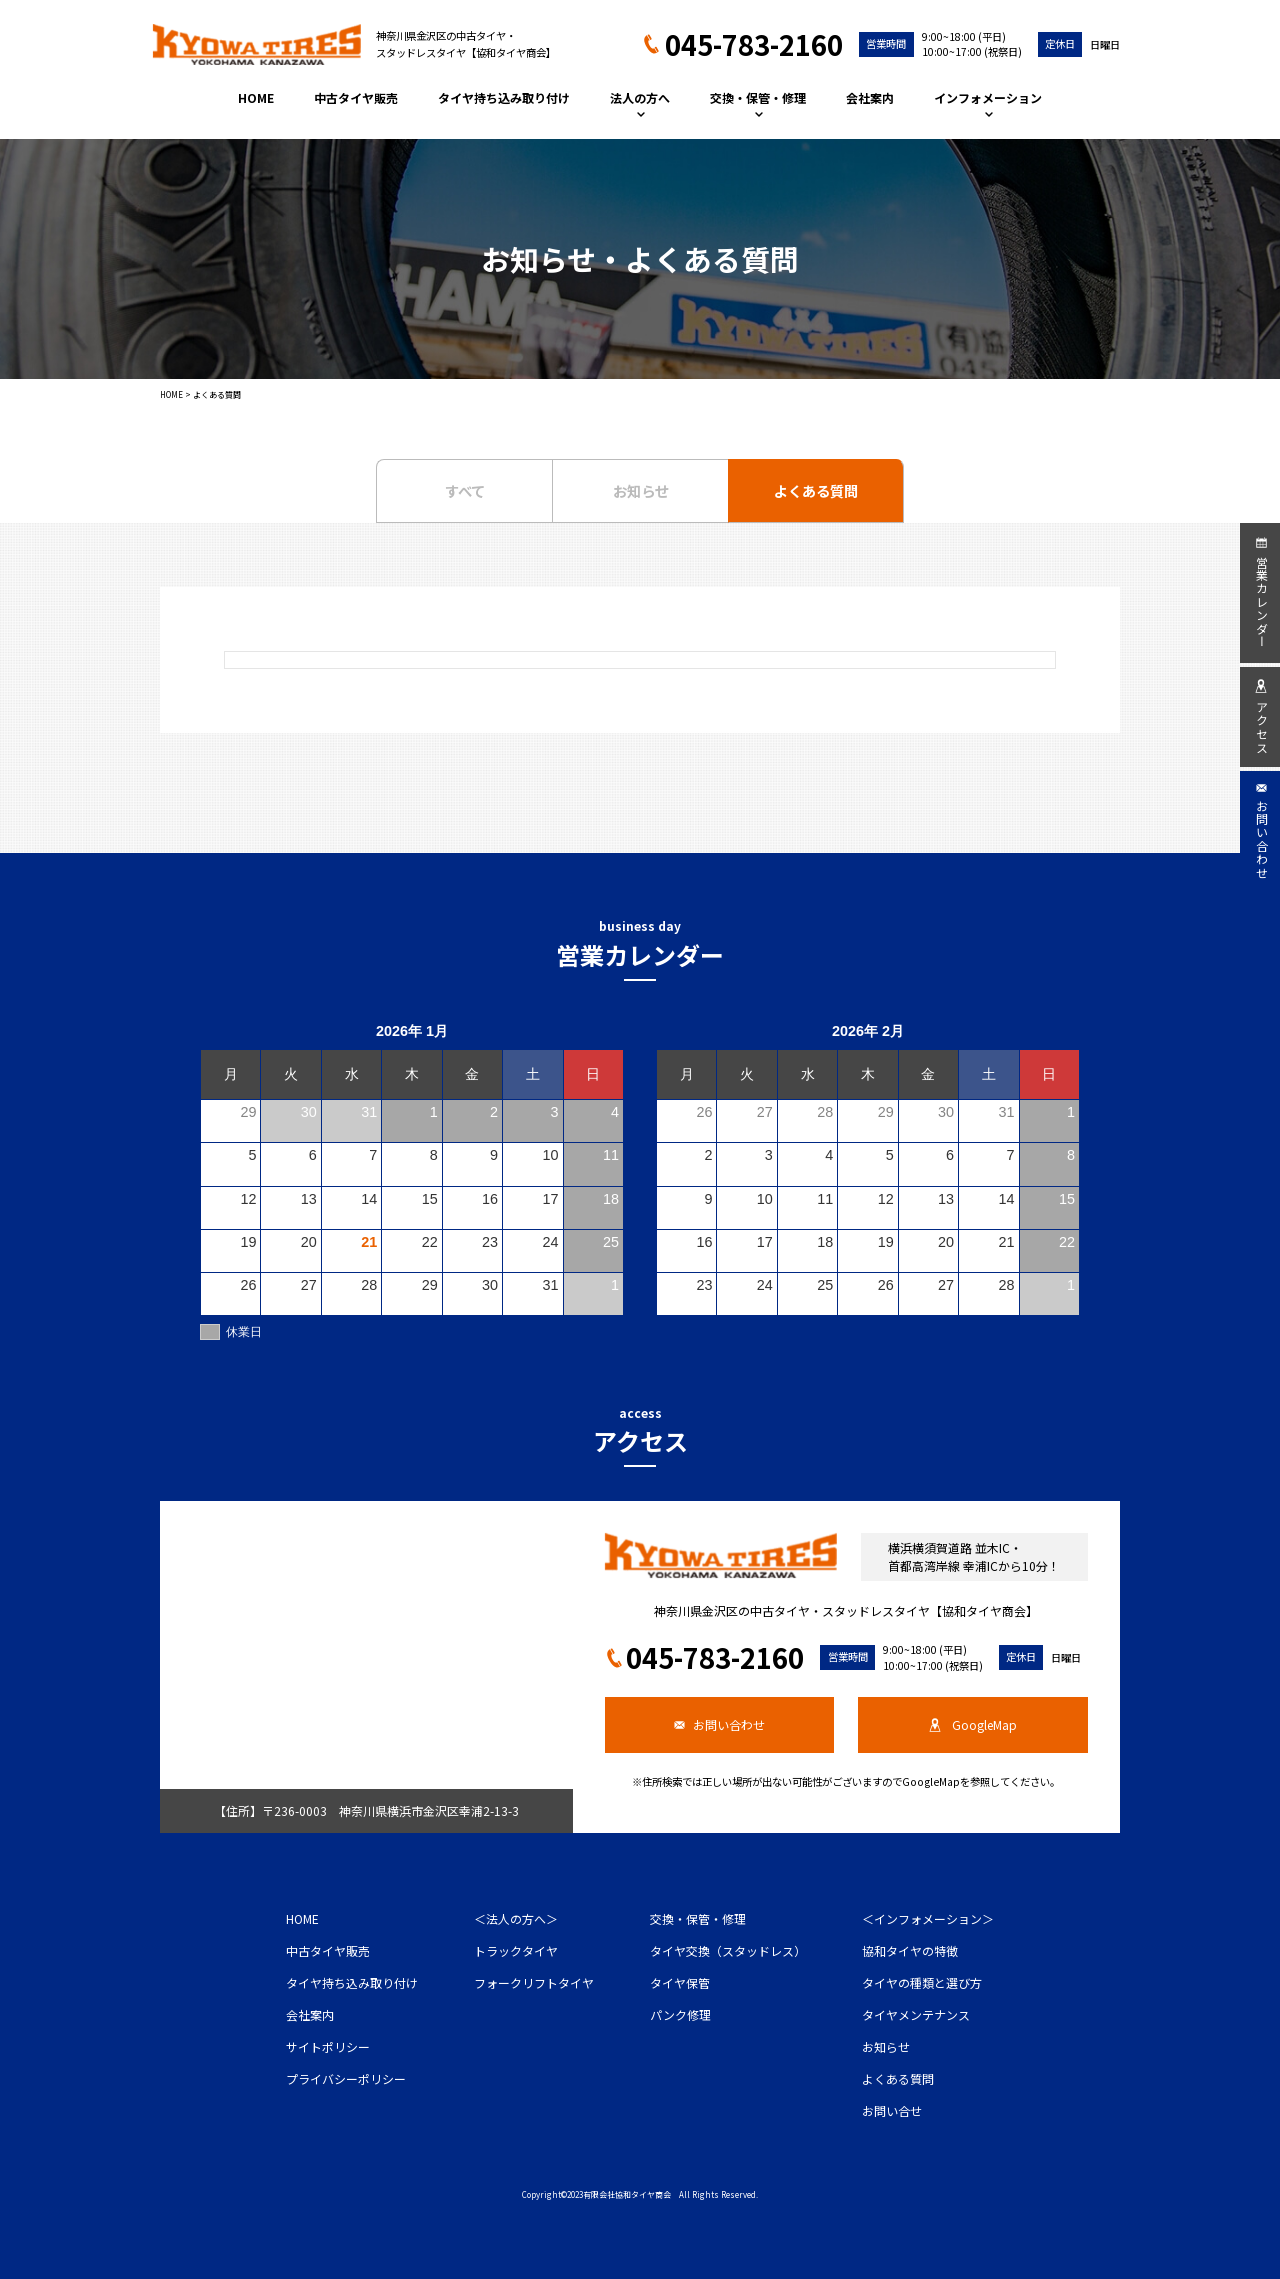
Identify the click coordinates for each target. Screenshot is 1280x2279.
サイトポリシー (328, 2046)
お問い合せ (892, 2110)
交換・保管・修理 (758, 102)
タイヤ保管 (680, 1982)
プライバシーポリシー (346, 2078)
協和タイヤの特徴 (910, 1950)
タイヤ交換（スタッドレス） (728, 1950)
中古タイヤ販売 (356, 97)
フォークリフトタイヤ (534, 1982)
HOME (256, 97)
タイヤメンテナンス (916, 2014)
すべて (465, 490)
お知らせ (641, 490)
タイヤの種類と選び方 (922, 1982)
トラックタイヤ (516, 1950)
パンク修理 (680, 2014)
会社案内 (870, 97)
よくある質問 (816, 490)
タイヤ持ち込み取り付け (504, 97)
